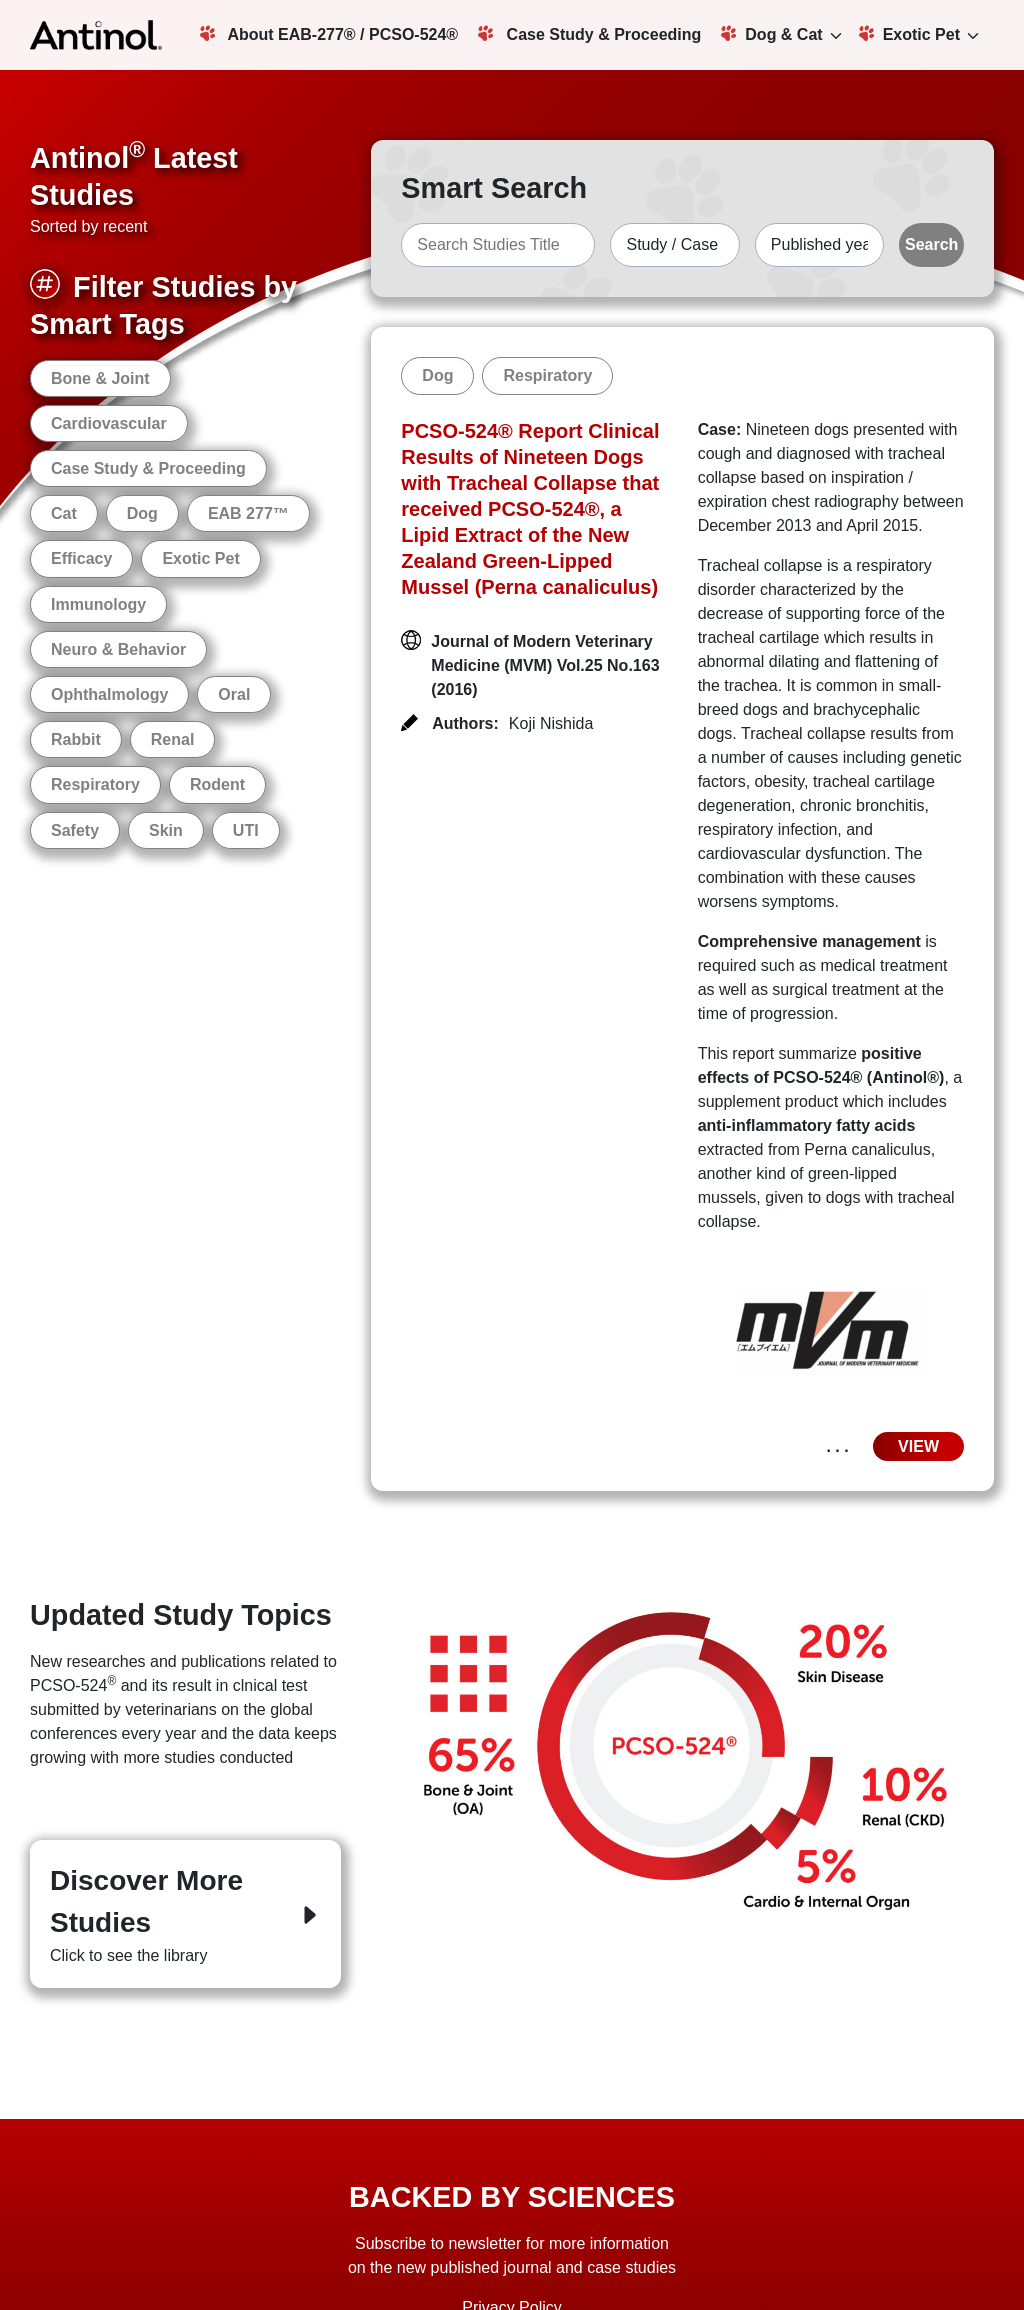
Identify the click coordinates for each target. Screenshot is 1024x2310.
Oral (234, 694)
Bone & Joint (100, 378)
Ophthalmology (109, 694)
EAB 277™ (248, 513)
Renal (173, 739)
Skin (166, 830)
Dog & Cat (771, 34)
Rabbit (76, 739)
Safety (75, 830)
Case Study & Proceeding (589, 34)
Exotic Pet (909, 34)
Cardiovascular (109, 423)
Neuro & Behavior (118, 649)
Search (931, 244)
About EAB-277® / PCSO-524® (329, 34)
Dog (142, 513)
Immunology (98, 604)
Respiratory (95, 784)
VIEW (918, 1446)
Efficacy (81, 558)
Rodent (217, 784)
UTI (246, 830)
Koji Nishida (551, 723)
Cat (64, 513)
